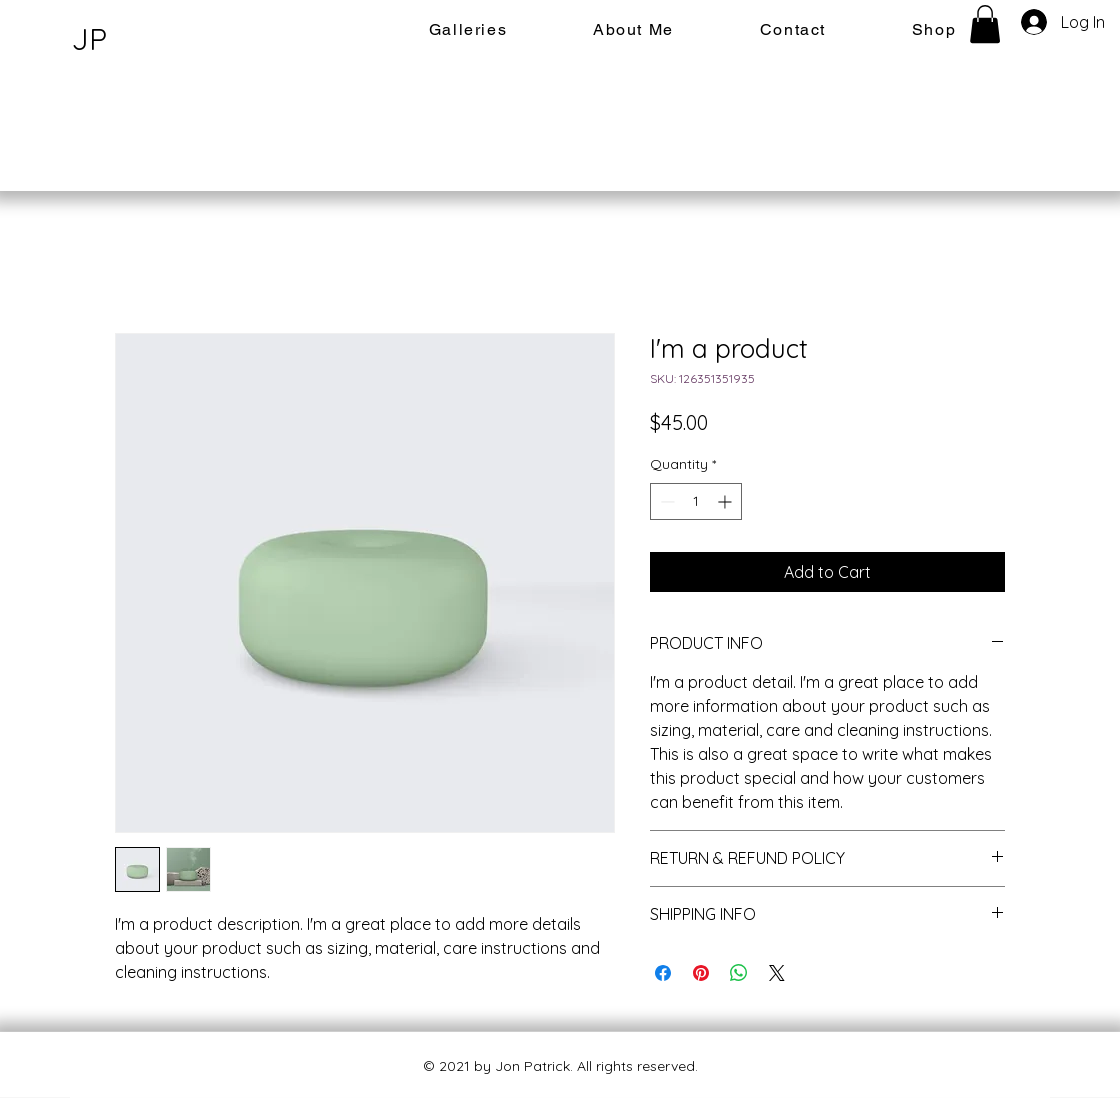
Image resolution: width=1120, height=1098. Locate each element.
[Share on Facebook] (663, 973)
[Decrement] (665, 501)
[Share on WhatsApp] (739, 973)
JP (89, 39)
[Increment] (726, 501)
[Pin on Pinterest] (701, 973)
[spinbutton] (696, 501)
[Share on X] (777, 973)
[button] (985, 24)
